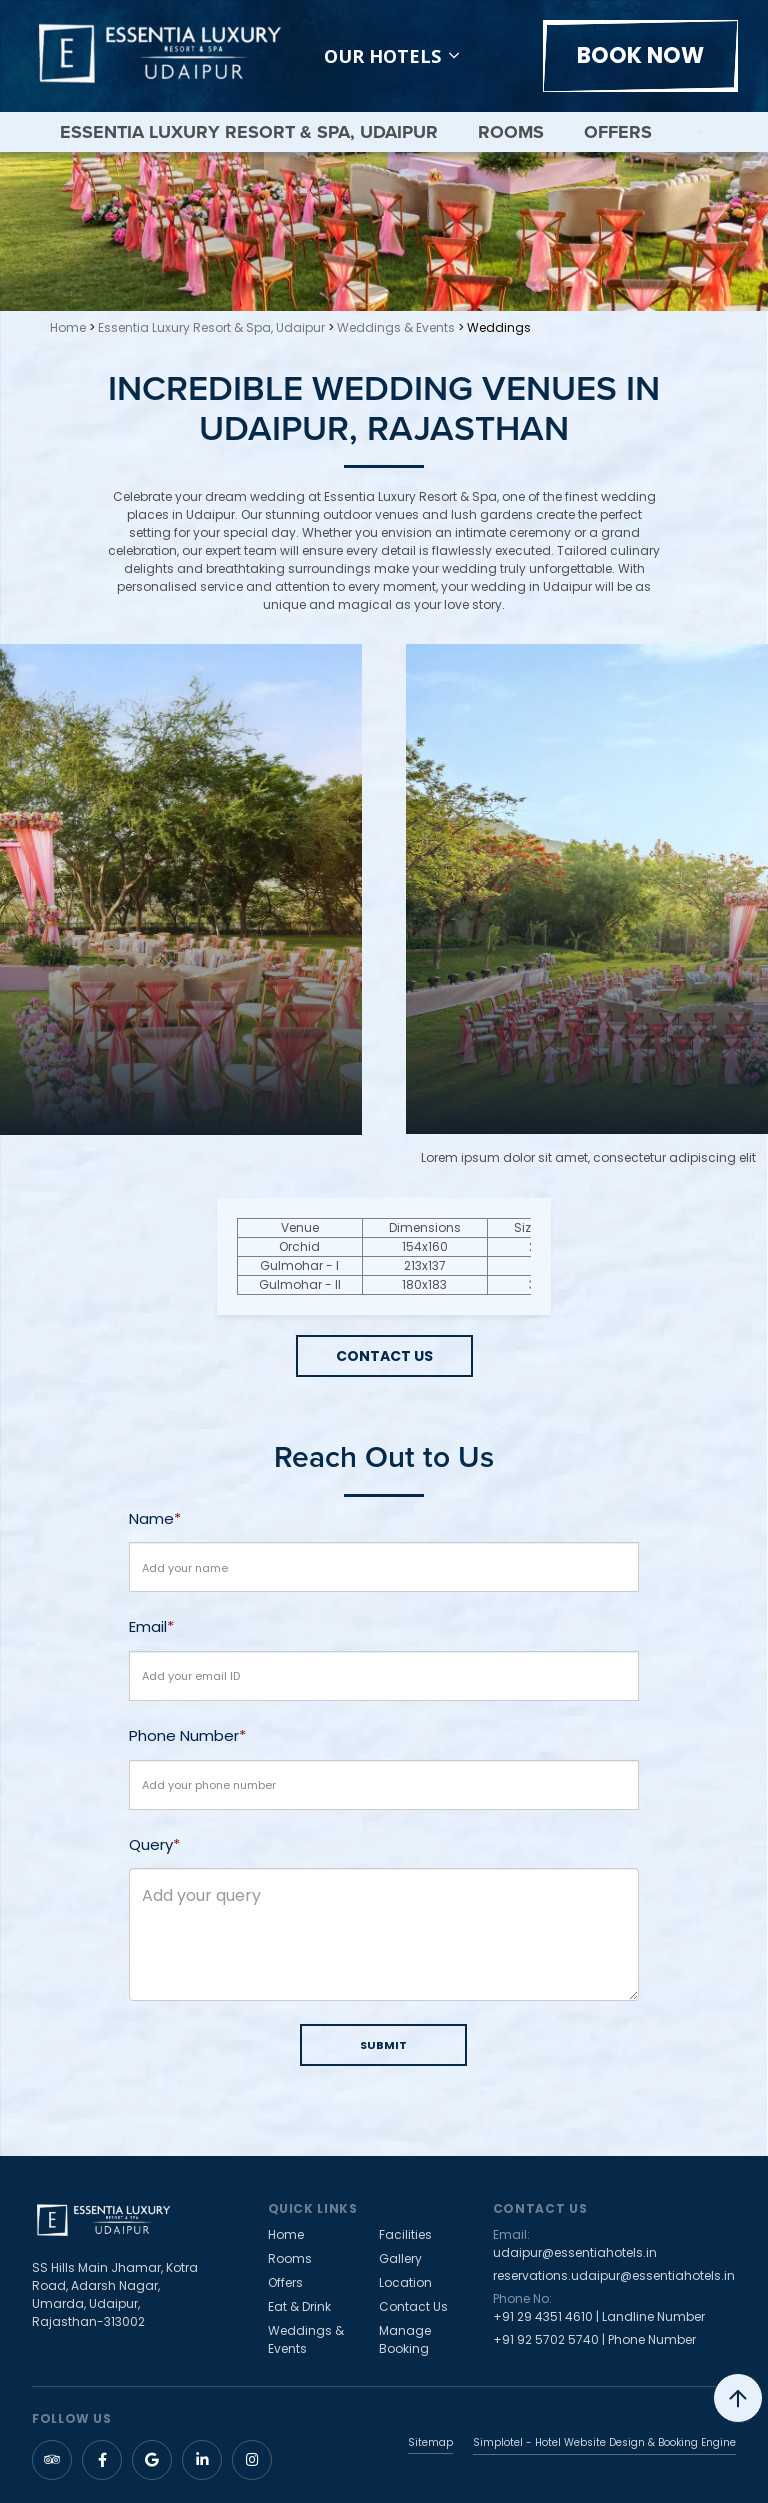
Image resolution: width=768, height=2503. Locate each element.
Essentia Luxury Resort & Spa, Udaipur (249, 132)
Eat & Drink (299, 2306)
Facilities (405, 2234)
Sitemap (430, 2443)
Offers (618, 132)
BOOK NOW (640, 55)
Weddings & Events (396, 327)
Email (148, 1626)
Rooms (511, 132)
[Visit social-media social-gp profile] (152, 2460)
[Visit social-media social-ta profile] (52, 2460)
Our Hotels (391, 56)
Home (68, 327)
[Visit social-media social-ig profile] (252, 2460)
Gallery (400, 2258)
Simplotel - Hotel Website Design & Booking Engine (604, 2442)
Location (405, 2282)
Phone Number (184, 1735)
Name (151, 1518)
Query (151, 1844)
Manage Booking (405, 2339)
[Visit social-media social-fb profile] (102, 2460)
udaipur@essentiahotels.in (575, 2252)
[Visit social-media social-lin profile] (202, 2460)
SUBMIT (383, 2045)
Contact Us (413, 2306)
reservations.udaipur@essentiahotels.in (614, 2275)
